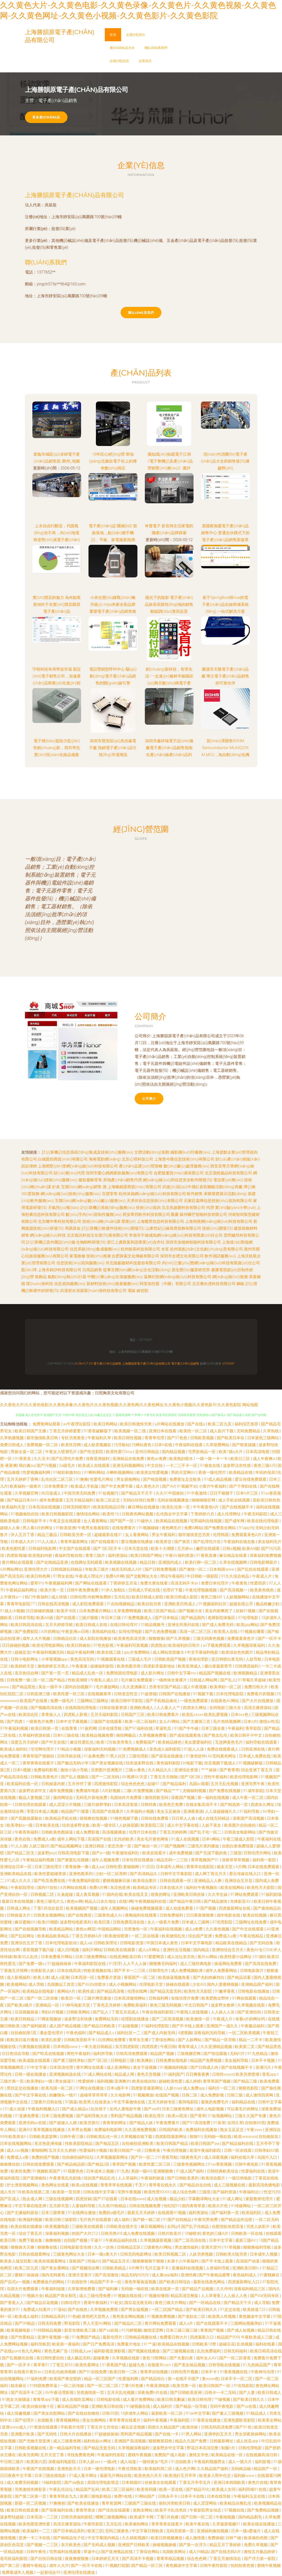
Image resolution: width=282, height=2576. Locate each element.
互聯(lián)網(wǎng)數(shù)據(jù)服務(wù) (90, 1200)
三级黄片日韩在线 (46, 2102)
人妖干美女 (211, 1825)
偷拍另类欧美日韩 (175, 2503)
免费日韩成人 (12, 1444)
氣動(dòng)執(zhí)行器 (67, 1276)
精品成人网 (124, 2074)
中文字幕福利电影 (203, 1652)
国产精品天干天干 (137, 1493)
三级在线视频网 (59, 2198)
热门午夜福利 (37, 1597)
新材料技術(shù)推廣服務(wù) (113, 1283)
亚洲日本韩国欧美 (230, 2482)
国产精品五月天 (116, 2261)
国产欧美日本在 (231, 1438)
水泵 (165, 1249)
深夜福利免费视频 (265, 1555)
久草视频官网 (27, 1493)
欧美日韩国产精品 (172, 2143)
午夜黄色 (240, 1583)
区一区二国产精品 (49, 1680)
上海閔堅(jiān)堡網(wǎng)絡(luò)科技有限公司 (78, 1166)
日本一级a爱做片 (246, 2531)
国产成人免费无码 (218, 1624)
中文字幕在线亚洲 (31, 2205)
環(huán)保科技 (39, 1283)
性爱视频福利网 (36, 1472)
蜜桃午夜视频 (140, 2454)
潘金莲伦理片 (52, 2032)
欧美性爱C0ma (119, 1451)
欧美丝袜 (190, 2427)
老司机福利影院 (14, 2558)
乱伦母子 (99, 2109)
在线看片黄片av (28, 2371)
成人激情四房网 (259, 2095)
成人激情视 (195, 2537)
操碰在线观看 (178, 1984)
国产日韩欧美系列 (183, 2178)
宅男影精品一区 (202, 1451)
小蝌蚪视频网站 (120, 1472)
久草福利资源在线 (35, 1735)
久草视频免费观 (104, 2309)
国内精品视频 (174, 1451)
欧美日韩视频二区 (170, 2254)
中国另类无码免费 (80, 1493)
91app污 (246, 1527)
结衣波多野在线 (140, 1763)
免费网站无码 (107, 2019)
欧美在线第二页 (36, 2192)
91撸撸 (82, 1479)
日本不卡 (209, 2371)
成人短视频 (157, 2198)
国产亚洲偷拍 (34, 2178)
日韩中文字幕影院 (176, 1873)
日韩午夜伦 (36, 2551)
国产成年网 (235, 1521)
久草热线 (271, 1431)
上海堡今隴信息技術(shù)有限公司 (184, 1159)
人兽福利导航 (218, 2268)
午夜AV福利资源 (180, 1555)
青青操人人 (51, 1714)
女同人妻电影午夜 (125, 2109)
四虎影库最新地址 (159, 1666)
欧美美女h (17, 2136)
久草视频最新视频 (156, 2240)
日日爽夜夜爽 (198, 2074)
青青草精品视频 (170, 2558)
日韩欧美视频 (202, 1438)
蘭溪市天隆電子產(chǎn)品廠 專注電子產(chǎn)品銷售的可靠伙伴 (225, 676)
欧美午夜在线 (198, 2524)
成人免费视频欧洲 (187, 1970)
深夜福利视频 (57, 2233)
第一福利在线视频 (213, 1797)
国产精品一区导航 (220, 2039)
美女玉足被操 (169, 1811)
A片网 (241, 1866)
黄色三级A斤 (265, 1465)
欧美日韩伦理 (200, 2399)
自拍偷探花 (269, 2136)
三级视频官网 (189, 2053)
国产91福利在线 (139, 1728)
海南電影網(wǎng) (105, 1159)
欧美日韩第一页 (45, 1728)
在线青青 (69, 1728)
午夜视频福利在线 (151, 1901)
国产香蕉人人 (12, 2302)
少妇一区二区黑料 (111, 1873)
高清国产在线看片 (108, 1811)
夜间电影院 (188, 2102)
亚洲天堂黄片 (80, 2275)
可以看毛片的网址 (243, 2109)
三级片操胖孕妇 (98, 1804)
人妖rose (173, 2088)
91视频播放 (143, 2095)
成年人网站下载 (71, 1839)
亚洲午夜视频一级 (53, 2337)
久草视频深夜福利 (249, 1645)
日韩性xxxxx (223, 2074)
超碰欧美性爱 (171, 2081)
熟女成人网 (32, 2198)
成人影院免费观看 (88, 1604)
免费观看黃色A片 (246, 1534)
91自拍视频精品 (121, 1604)
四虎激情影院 (106, 1783)
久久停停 (224, 2288)
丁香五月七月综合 (103, 2427)
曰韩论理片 (71, 2302)
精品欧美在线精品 (231, 1943)
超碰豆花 (227, 2344)
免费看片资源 (109, 1977)
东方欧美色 (71, 2544)
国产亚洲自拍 (249, 2012)
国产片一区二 (143, 2157)
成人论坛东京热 (181, 1956)
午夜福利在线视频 (166, 1929)
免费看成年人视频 (18, 2572)
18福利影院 (52, 2482)
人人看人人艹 (168, 1707)
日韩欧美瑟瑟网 (43, 2136)
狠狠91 (196, 2136)
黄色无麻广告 (56, 2351)
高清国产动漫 (248, 2261)
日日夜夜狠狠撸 (200, 1915)
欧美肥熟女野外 (215, 1998)
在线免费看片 (124, 1527)
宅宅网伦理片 (42, 1749)
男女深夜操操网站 (251, 2434)
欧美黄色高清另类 (130, 1638)
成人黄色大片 (148, 1486)
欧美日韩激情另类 (136, 1424)
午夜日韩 (168, 2046)
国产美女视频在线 (107, 1763)
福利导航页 (40, 2344)
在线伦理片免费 (185, 1998)
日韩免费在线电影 (172, 2060)
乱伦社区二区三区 (57, 1479)
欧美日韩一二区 (123, 2371)
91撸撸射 (57, 2503)
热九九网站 (32, 2351)
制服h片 (228, 2448)
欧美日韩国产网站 (146, 1555)
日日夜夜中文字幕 (16, 2475)
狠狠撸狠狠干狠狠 (148, 2261)
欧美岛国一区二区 (57, 2088)
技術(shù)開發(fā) (217, 1228)
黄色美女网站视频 (128, 2316)
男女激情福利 (187, 2247)
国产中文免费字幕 (117, 1486)
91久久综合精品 (235, 1576)
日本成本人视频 (100, 2171)
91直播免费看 (27, 2115)
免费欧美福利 (135, 2005)
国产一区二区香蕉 (235, 2358)
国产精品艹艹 (168, 1790)
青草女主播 (139, 2039)
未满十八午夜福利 (183, 2261)
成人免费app (194, 2088)
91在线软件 (77, 2282)
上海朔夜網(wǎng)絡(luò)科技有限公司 (219, 1221)
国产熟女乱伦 (216, 1735)
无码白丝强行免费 (139, 1500)
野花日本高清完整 (203, 2448)
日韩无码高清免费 (217, 2427)
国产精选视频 (155, 1479)
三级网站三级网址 (93, 1700)
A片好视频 (111, 1790)
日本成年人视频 (264, 2254)
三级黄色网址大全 (69, 2254)
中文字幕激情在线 (129, 2102)
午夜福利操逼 (153, 2178)
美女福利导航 (237, 2060)
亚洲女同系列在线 (184, 1624)
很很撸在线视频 (94, 1818)
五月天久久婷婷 (63, 2150)
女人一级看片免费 (163, 1922)
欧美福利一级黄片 (26, 1486)
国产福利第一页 (225, 2212)
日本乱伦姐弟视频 (60, 2371)
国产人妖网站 (190, 2039)
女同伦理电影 (130, 1631)
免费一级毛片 (62, 1700)
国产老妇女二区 (192, 2316)
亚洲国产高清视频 (130, 2441)
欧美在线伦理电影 (263, 1521)
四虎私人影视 (76, 1714)
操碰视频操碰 (164, 2544)
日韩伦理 (78, 1597)
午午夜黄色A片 (206, 1507)
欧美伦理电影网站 (48, 1645)
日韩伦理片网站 (257, 1853)
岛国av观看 (199, 1783)
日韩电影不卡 (34, 1521)
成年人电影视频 (210, 2109)
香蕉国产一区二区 (140, 1977)
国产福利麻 (108, 2288)
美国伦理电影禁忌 (103, 2482)
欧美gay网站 (248, 1624)
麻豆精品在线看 (233, 1555)
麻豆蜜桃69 (25, 1922)
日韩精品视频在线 (141, 2337)
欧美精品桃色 (170, 1742)
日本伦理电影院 (230, 1693)
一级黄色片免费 (39, 1721)
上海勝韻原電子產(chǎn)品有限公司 (74, 195)
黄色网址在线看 (55, 2185)
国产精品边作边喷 (237, 2219)
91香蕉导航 (167, 2157)
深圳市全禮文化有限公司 (182, 1256)
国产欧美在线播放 (83, 2503)
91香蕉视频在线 (234, 2371)
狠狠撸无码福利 (163, 1963)
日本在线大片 (171, 1887)
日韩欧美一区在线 (247, 2233)
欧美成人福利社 (14, 1749)
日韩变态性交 (126, 1693)
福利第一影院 (264, 1860)
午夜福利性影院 (111, 2454)
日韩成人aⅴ (81, 2351)
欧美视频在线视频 (121, 1562)
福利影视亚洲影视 (110, 2351)
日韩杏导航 (24, 1617)
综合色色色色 (133, 1783)
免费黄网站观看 (47, 1424)
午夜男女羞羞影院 (94, 1527)
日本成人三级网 (196, 1922)
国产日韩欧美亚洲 (186, 2392)
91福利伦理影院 (155, 2026)
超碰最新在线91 (108, 1534)
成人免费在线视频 (139, 2233)
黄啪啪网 (131, 1866)
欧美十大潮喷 (163, 1548)
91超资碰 (149, 1693)
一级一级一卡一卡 (212, 1458)
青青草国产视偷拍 (38, 1756)
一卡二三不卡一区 (182, 1465)
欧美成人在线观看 (94, 1465)
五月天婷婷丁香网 (23, 1479)
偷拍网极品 (126, 1735)
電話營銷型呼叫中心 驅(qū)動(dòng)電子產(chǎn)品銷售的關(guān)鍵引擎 (113, 676)
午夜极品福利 (253, 2026)
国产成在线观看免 (185, 1735)
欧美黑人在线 (226, 1631)
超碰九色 (137, 2365)
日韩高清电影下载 (74, 1853)
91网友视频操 (50, 2019)
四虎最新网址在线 (235, 1908)
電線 (131, 1290)
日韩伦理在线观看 (31, 1804)
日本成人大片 (23, 1541)
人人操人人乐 (223, 2012)
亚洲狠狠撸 (163, 2171)
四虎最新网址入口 (244, 2282)
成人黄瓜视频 (88, 1894)
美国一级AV (141, 2171)
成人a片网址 (149, 1949)
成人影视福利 (19, 1977)
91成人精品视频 (218, 1479)
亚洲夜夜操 (193, 1811)
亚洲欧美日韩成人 (180, 1604)
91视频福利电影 (174, 2067)
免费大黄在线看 (154, 1583)
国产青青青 (229, 1770)
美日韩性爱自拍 (50, 2358)
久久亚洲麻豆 (134, 1687)
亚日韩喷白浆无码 (227, 1659)
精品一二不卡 (251, 2039)
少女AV (198, 1984)
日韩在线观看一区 (176, 1880)
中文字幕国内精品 (103, 2537)
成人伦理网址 (229, 1514)
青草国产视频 (124, 2164)
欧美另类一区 (185, 2385)
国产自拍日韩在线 (46, 2558)
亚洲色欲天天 (69, 2468)
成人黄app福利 (165, 2275)
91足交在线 (230, 2309)
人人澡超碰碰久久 (221, 1811)
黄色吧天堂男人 (96, 2316)
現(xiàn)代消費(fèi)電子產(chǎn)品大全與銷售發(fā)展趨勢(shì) (225, 461)
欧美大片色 (218, 2205)
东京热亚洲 (120, 1887)
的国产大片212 (85, 2233)
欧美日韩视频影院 (58, 1514)
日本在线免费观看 (264, 1866)
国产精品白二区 (128, 2323)
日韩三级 (235, 2095)
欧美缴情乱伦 (174, 1936)
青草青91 (42, 2365)
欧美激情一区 (198, 2019)
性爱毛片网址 (102, 1479)
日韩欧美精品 (114, 2268)
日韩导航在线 (69, 1756)
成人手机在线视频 (234, 1500)
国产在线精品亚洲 (52, 1562)
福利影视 (263, 2461)
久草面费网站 (218, 1444)
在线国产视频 (167, 2095)
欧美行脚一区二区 (201, 1562)
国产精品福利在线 (238, 2143)
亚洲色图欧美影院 (239, 2420)
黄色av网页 (85, 1929)
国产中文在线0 (54, 1742)
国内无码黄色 (54, 2275)
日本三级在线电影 (50, 2475)
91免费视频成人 (138, 1617)
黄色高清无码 (82, 1659)
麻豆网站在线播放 (144, 1507)
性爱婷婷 (86, 2081)
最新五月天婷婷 (141, 2212)
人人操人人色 (235, 2295)
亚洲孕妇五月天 (218, 2434)
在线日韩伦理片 (124, 1624)
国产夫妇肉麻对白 (209, 1977)
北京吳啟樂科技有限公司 (183, 1207)
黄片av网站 (207, 1956)
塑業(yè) (128, 1221)
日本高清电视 (258, 1451)
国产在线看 (66, 1617)
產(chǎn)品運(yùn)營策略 (141, 1166)
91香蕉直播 (206, 1555)
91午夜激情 (197, 1493)
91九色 (123, 2171)
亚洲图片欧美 (23, 2434)
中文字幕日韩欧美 (148, 2531)
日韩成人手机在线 (144, 1590)
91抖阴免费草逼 (44, 2385)
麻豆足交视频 (133, 2427)
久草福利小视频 (140, 1811)
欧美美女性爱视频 (152, 1472)
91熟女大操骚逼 (16, 2399)
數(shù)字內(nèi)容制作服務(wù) (93, 1214)
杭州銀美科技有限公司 (140, 1249)
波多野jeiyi (46, 1853)
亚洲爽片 (122, 2081)
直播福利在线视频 (188, 2268)
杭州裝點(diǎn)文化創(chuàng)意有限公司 (206, 1249)
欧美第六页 (36, 2461)
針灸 (56, 1186)
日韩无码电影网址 (136, 2254)
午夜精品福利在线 (121, 2240)
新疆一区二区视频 (31, 2503)
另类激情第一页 (90, 2392)
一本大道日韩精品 (97, 2046)
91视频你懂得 (156, 2295)
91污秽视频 (131, 2330)
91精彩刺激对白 (67, 1472)
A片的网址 (50, 1631)
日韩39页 (110, 2413)
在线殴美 (45, 2420)
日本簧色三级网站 (263, 1438)
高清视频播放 (114, 1832)
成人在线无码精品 (214, 1818)
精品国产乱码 (88, 2489)
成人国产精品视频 (65, 2026)
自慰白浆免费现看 (238, 1846)
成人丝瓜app (247, 2441)
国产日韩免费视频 (161, 1569)
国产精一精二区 (147, 2219)
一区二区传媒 (72, 2385)
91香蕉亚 (23, 1458)
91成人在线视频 (185, 1839)
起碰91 (154, 1783)
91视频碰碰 (149, 1527)
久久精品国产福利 (213, 2468)
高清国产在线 (99, 1839)
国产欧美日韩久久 (202, 2309)
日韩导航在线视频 (224, 2365)
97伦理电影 (248, 1617)
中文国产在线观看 (75, 1548)
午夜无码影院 (256, 1514)
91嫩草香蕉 (225, 1991)
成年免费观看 (51, 1500)
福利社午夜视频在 (202, 1887)
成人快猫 (59, 1597)
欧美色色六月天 (148, 2475)
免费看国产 (145, 1742)
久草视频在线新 (251, 2005)
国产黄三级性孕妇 (69, 2060)
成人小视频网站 (123, 1984)
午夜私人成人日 (104, 1680)
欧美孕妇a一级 (20, 1825)
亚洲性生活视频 (177, 1949)
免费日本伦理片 (215, 1583)
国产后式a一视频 (15, 2282)
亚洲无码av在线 (33, 2122)
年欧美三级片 (97, 1569)
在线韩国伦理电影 (81, 1707)
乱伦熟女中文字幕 (172, 1514)
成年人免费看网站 (221, 1970)
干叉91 (141, 2185)
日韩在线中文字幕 (99, 2192)
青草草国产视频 (217, 2081)
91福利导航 (250, 1811)
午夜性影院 (94, 2524)
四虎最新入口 (202, 2337)
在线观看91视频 (172, 2212)
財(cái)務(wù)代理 (69, 1173)
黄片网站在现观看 (18, 1562)
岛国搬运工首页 (61, 1984)
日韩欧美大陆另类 (232, 2254)
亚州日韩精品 (147, 1451)
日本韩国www (222, 1569)
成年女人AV (206, 2358)
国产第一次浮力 (193, 2544)
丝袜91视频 (246, 1610)
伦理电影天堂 (151, 1984)
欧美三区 (95, 2531)
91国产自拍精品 (177, 2219)
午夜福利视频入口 (44, 2109)
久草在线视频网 (233, 1562)
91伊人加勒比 (113, 1590)
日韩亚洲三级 (38, 1693)
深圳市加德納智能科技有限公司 (193, 1242)
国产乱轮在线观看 (253, 1569)
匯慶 (175, 1214)
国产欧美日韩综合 (175, 2282)
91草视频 (232, 2247)
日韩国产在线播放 (175, 1693)
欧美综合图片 (145, 1880)
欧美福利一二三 (36, 2531)
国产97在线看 (105, 2198)
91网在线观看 (244, 1998)
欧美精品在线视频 (172, 1521)
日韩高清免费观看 (132, 2053)
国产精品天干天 (238, 2302)
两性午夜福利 (79, 2053)
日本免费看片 (56, 1486)
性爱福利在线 (253, 2171)
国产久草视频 (178, 1638)
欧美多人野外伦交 (215, 2475)
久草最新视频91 (226, 2524)
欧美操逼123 (254, 2309)
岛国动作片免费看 (126, 1797)
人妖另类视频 (201, 2254)
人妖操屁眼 (129, 1825)
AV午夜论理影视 (60, 2392)
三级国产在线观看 (106, 1721)
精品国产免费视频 (206, 2060)
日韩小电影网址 (25, 1659)
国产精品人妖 (141, 2122)
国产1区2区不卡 (107, 1548)
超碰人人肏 (10, 1527)
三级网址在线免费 (251, 1922)
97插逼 (71, 2102)
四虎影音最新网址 (147, 2088)
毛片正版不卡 (157, 2268)
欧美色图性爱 (14, 1548)
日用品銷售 (92, 1269)
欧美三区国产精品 (160, 1610)
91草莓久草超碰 (252, 1680)
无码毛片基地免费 (92, 1797)
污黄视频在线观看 (35, 2046)
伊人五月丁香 (23, 1534)
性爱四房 (258, 1583)
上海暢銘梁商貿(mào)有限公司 (134, 1186)
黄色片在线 (258, 2482)
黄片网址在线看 (90, 2067)
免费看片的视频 (261, 1693)
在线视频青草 (99, 1693)
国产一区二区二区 (103, 2385)
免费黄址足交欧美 (185, 1479)
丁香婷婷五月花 (123, 1583)
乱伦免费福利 (209, 2351)
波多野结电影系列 (76, 1922)
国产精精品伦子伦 (69, 2537)
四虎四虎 (150, 2046)
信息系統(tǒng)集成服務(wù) (95, 1249)
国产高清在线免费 (261, 1963)
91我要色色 (74, 2171)
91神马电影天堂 (76, 2005)
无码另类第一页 (180, 2531)
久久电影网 (120, 2095)
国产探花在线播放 (167, 1756)
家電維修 (77, 1256)
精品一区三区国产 (100, 2378)
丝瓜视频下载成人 (220, 1763)
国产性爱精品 (23, 2337)
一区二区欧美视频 (244, 2032)
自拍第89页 (255, 2122)
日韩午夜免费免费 (83, 1590)
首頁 (113, 35)
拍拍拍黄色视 (243, 2565)
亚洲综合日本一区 (16, 1866)
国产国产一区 (122, 1521)
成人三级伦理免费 (95, 2295)
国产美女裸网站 (55, 2268)
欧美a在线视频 (85, 2185)
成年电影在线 (229, 1915)
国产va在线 (109, 2330)
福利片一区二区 (222, 2088)
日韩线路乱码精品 (67, 1569)
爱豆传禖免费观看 (251, 1479)
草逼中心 (91, 2551)
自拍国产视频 (76, 2240)
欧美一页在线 (171, 2489)
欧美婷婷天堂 (23, 1666)
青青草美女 (86, 2510)
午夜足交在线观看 (65, 1521)
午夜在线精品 (251, 1936)
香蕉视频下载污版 (38, 1949)
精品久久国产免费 (191, 2441)
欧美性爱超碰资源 (50, 1873)
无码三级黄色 (117, 2531)
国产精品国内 (193, 1617)
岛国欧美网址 (174, 2551)
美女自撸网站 (94, 2420)
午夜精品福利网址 (22, 1590)
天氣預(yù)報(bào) (63, 1207)
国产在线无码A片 (226, 2551)
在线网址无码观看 (87, 1562)
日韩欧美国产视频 (170, 1659)
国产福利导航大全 (92, 2115)
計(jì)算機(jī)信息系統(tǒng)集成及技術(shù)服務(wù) (87, 1152)
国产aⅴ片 (152, 2109)
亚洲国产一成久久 (222, 2026)
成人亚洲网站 (119, 2067)
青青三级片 (95, 1555)
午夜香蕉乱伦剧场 (65, 2178)
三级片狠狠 (88, 1617)
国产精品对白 (153, 2378)
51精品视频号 (153, 1624)
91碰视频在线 (138, 2406)
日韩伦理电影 (250, 2448)
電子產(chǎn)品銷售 (107, 1363)
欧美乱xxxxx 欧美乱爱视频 (205, 1714)
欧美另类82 (90, 2122)
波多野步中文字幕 (168, 2448)
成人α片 (186, 2323)
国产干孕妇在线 (243, 1486)
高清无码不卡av (185, 1583)
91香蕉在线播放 (207, 2420)
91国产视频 (206, 1908)
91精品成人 (256, 2413)
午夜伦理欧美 (130, 2468)
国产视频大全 (190, 1610)
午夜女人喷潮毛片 (61, 1451)
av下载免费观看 (217, 1645)
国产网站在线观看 (91, 1583)
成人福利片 (163, 2406)
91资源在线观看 (44, 2427)
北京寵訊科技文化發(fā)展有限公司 (97, 1235)
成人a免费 (194, 1929)
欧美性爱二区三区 (155, 2164)
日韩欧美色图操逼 (57, 1832)
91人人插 (19, 1846)
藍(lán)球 (29, 1269)
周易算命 (73, 1228)
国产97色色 (177, 1438)
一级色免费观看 (194, 1700)
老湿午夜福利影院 (205, 2150)
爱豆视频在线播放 (137, 1541)
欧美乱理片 (155, 2115)
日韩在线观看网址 (35, 2254)
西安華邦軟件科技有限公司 (146, 1214)
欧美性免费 (20, 2171)
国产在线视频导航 (31, 1929)
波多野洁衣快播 (78, 2019)
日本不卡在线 (192, 2496)
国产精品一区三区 (147, 2565)
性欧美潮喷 (78, 1680)
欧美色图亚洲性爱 (35, 2524)
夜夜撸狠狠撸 (77, 2558)
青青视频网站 (68, 2420)
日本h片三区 (247, 1493)
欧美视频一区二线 (130, 1431)
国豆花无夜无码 (138, 2302)
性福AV (93, 2261)
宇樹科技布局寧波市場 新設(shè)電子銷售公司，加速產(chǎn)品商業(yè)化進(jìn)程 (56, 676)
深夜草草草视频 (236, 1860)
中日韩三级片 (12, 2461)
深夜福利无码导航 (210, 2032)
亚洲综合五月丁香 (27, 1943)
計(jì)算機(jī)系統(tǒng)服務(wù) (107, 1207)
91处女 (116, 2302)
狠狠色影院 (249, 2088)
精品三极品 (47, 1534)
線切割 (142, 1290)
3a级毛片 (67, 1465)
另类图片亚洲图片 (107, 1770)
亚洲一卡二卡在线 (35, 2537)
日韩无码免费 (50, 2323)
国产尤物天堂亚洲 (35, 2441)
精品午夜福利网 (81, 1652)
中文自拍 (155, 1465)
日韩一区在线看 (238, 2150)
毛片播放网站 (108, 1687)
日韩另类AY (111, 2233)
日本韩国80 (132, 2482)
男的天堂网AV (183, 1472)
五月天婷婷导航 (59, 1624)
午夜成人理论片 (89, 1576)
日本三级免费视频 (58, 2115)
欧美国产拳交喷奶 (65, 2378)
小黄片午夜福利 (213, 1486)
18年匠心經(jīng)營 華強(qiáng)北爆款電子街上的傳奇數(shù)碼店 (113, 461)
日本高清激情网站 (130, 1998)
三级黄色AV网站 (158, 2247)
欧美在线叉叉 (136, 1894)
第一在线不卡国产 (184, 2378)
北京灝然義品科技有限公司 (228, 1173)
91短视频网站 (220, 2115)
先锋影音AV (241, 1901)
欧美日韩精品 (23, 2019)
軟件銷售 (195, 1193)
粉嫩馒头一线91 (63, 2095)
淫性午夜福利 (216, 1776)
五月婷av (185, 1548)
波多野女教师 (223, 2005)
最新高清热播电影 (264, 2185)
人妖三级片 (39, 1846)
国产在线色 (78, 2309)
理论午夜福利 (172, 1576)
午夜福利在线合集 (239, 1541)
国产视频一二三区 (42, 2544)
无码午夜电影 (222, 2406)
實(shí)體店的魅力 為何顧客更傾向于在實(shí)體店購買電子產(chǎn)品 (57, 604)
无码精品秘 (241, 2468)
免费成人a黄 (44, 1839)
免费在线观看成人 (223, 1749)
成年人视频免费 (105, 1860)
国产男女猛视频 (135, 2309)
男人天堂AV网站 (97, 2323)
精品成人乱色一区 (88, 1673)
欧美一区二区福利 (141, 1721)
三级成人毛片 (140, 1659)
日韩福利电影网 (42, 1548)
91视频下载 (203, 1693)
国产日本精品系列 (69, 2531)
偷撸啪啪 (53, 2240)
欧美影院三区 (153, 1825)
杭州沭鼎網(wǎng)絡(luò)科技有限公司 (152, 1193)
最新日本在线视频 (18, 1901)
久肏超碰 (65, 1894)
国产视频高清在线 (46, 1707)
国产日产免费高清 (99, 2344)
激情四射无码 (157, 1797)
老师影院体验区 (222, 1617)
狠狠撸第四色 (161, 2441)
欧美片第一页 (52, 1590)
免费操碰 (215, 2537)
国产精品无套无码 (166, 1991)
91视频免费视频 (161, 2316)
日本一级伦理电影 (100, 2468)
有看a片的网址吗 (250, 2019)
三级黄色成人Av (108, 1915)
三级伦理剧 (139, 1756)
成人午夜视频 (195, 1687)
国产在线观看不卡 (212, 2323)
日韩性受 (113, 1866)
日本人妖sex (90, 2461)
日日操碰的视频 (40, 1610)
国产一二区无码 (105, 1776)
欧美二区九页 (220, 1424)
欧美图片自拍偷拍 (240, 1825)
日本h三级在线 (66, 1735)
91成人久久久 (19, 1880)
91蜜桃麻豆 (270, 2275)
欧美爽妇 (145, 2060)
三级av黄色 (135, 1770)
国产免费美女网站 (220, 1527)
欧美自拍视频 (255, 1915)
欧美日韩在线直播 (23, 2510)
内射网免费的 (99, 1597)
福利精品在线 (244, 2102)
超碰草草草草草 (94, 2095)
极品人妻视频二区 (35, 1797)
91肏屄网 (88, 1728)
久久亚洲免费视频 (141, 2129)
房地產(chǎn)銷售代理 (122, 1180)
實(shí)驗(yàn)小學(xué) (235, 1207)
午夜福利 (235, 1728)
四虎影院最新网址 (171, 2136)
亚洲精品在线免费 (128, 1458)
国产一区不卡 (269, 1638)
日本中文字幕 (221, 2240)
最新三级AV (246, 2240)
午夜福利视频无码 (48, 1652)
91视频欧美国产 (47, 2171)
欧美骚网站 (16, 1984)
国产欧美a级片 (20, 2005)
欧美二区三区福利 (118, 2489)
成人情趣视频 (19, 2413)
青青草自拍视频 (154, 2371)
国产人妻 (247, 2392)
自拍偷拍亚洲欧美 (138, 2143)
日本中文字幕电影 (197, 1943)
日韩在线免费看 (155, 1818)
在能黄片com (160, 2365)
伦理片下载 (173, 1590)
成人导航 (36, 1984)
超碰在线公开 (241, 1604)
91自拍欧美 (181, 2461)
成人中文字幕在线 (183, 1825)
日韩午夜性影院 (214, 2565)
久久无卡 (41, 1458)
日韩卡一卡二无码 (220, 2392)
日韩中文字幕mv (182, 1673)
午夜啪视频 (226, 2517)
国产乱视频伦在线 (18, 2358)
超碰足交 (22, 1652)
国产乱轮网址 (23, 1936)
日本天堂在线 (136, 1548)
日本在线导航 (110, 1728)
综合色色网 (197, 2558)
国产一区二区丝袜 (42, 1998)
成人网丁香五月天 (211, 1873)
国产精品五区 (107, 2143)
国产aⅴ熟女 (74, 2482)
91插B (260, 1956)
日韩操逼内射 (53, 1783)
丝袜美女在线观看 (161, 2482)
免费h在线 (123, 2496)
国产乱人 (228, 1680)
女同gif (173, 2226)
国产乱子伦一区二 (206, 1832)
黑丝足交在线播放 (23, 2088)
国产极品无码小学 (73, 1763)
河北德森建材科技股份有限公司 (133, 1263)
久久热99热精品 (112, 2205)
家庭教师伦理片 (259, 2198)
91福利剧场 (271, 1894)
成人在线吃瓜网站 (78, 2399)
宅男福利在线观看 (65, 2551)
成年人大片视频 (36, 1638)
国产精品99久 (198, 2489)
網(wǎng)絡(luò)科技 (48, 1235)
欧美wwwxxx (245, 2136)
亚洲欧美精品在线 (16, 1873)
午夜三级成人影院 (239, 1839)
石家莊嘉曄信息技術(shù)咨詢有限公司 (218, 1200)
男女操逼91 (65, 2081)
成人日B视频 (68, 1949)
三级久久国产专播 (251, 2115)
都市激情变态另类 (194, 1534)
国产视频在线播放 (144, 2351)
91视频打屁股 (117, 2565)
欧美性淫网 (71, 1444)
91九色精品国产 (257, 2365)
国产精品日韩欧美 (100, 2026)
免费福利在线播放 (202, 2129)
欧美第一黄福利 (66, 2344)
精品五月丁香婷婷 (225, 2544)
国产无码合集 (262, 1943)
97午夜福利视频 (14, 1728)
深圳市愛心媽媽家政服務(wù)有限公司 (119, 1173)
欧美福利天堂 (14, 1507)
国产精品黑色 (24, 1687)
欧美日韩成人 (269, 2392)
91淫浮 (115, 1963)
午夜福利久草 (99, 1438)
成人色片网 (185, 2468)
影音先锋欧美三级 (80, 2330)
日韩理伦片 (159, 1970)
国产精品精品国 (71, 2164)
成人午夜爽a (264, 1458)
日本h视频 (22, 1770)
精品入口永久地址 (101, 1901)
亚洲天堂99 (211, 2247)
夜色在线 (23, 1839)
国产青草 (198, 2115)
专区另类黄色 (73, 1438)
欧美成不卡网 (142, 2517)
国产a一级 (101, 1853)
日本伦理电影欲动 (61, 1943)
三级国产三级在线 (140, 2503)
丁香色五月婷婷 (107, 2005)
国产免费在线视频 (225, 1790)
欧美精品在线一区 (227, 2454)
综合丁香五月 (31, 2233)
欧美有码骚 (147, 2489)
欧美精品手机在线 (61, 1818)
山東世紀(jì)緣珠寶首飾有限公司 (173, 1228)
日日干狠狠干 (222, 1493)
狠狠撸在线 (47, 2247)
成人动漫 (128, 2461)
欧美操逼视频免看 (174, 1977)
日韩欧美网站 (78, 2012)
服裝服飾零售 (90, 1180)
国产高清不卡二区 (27, 2392)
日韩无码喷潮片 (77, 1507)
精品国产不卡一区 (106, 2282)
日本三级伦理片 (48, 1866)
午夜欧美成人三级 (257, 2337)
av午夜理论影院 (77, 1424)
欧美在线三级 (109, 1652)
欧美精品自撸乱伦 (236, 2503)
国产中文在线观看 (248, 1929)
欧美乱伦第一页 (176, 1507)
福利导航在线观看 (261, 1742)
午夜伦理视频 (175, 2150)
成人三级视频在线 (230, 2185)
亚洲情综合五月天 (228, 1949)
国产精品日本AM (22, 1500)
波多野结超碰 (12, 2517)
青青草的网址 (115, 2122)
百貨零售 (110, 1193)
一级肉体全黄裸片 (171, 1680)
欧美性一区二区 (193, 1431)
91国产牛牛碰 (186, 1728)
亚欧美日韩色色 (266, 1500)
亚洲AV (25, 2129)
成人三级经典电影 (196, 1963)
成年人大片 (59, 2565)
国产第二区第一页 (31, 2496)
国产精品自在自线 (195, 2185)
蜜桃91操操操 (27, 2275)
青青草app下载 (46, 2399)
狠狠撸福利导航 (257, 2247)
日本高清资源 (126, 1804)
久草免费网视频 (127, 1610)
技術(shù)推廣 (98, 1256)
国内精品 (201, 1949)
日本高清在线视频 (44, 1507)
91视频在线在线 (128, 2295)
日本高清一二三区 (42, 2517)
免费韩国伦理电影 (122, 1673)
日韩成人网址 (19, 1908)
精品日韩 (148, 1562)
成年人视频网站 (114, 1908)
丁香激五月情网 (14, 1970)
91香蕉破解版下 (98, 1431)
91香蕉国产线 (114, 2365)
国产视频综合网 (86, 2268)
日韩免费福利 (171, 1915)
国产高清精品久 (144, 1873)
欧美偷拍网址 (137, 2524)
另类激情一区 (136, 1929)
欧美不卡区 (67, 1610)
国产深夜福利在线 (57, 2510)
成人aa (97, 1866)
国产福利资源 (225, 2192)
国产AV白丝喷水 (92, 1984)
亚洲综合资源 (186, 1770)
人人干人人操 (135, 1963)
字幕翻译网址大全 (204, 2198)
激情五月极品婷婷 (260, 2551)
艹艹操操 (209, 1770)
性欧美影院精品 (79, 2143)
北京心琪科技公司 (137, 1159)
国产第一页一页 (55, 1673)
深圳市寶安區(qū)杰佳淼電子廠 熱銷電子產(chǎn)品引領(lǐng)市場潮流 (113, 748)
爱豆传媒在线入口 (245, 1873)
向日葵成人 (51, 1493)
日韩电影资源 (132, 1943)
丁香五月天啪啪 (164, 1776)
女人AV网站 (170, 1721)
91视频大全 (32, 2295)
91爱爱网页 (154, 1956)
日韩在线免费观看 (38, 2164)
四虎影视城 (16, 1555)
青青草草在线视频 (116, 2185)
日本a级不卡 (118, 2088)
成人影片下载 (222, 1431)
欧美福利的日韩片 (184, 1645)
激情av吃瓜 (269, 1721)
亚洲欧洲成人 (142, 1707)
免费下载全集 (31, 2240)
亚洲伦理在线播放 (79, 2572)
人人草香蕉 (211, 2295)
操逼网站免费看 (228, 1963)
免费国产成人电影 (170, 2454)
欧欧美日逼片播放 (23, 2039)
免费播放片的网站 (49, 2282)
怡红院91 (172, 2205)
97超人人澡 (194, 1749)
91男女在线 (63, 1576)
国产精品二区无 (21, 1853)
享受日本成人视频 (42, 1811)
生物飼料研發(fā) (91, 1242)
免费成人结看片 (37, 2309)
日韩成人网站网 (204, 1680)
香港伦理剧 (199, 1659)
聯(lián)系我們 (156, 48)
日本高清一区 (83, 1977)
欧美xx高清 (178, 2115)
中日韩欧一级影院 (203, 1576)
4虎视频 (185, 2032)
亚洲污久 (264, 2067)
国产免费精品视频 (263, 2510)
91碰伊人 (145, 1521)
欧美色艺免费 (171, 1804)
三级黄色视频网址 (189, 2164)
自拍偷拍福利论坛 (78, 2157)
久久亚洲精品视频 (216, 2046)
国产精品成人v (101, 2032)
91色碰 (74, 2316)
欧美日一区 (71, 1998)
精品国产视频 (162, 2053)
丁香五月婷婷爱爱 (65, 1431)
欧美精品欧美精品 (53, 1936)
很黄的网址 (161, 1894)
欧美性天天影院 (261, 1887)
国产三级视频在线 (179, 2351)
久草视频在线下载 (137, 2136)
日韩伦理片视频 (185, 2371)
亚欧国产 (77, 2261)
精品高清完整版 (185, 2295)
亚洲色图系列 (81, 1873)
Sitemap (228, 1363)
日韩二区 (190, 2095)
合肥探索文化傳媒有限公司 (135, 1256)
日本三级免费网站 (91, 1956)
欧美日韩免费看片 (163, 1714)
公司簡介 (149, 1098)
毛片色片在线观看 (96, 2219)
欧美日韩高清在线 (27, 1624)
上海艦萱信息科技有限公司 (160, 1221)
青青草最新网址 (74, 1541)
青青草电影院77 (21, 1604)
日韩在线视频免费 (145, 2205)
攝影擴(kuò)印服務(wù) (190, 1152)
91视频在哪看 (252, 1631)
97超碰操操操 (59, 1963)
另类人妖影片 (258, 2226)
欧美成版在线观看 (35, 2060)
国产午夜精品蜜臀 (214, 2275)
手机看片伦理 (72, 2427)
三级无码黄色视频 (209, 1638)
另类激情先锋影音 (31, 2489)
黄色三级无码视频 (166, 2005)
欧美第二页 (245, 2046)
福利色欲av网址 (98, 2441)
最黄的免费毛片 (215, 2102)
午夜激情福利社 (126, 1853)
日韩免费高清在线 (129, 1922)
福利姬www (244, 2475)
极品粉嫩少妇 (268, 1604)
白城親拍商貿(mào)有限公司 (63, 1159)
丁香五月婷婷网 (173, 1832)
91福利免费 (37, 2378)
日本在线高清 (69, 1970)
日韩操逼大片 (19, 1915)
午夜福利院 (180, 2420)
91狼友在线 (210, 1465)
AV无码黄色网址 (222, 1756)
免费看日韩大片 (174, 2337)
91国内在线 (112, 1894)
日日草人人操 (184, 1818)
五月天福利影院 (104, 1714)
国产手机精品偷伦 (162, 1700)
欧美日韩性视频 (128, 1438)
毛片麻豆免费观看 (137, 1680)
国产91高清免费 (196, 2122)
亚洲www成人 (14, 2427)
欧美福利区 (252, 2212)
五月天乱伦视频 (225, 1783)
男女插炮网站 (128, 1479)
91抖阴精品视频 (48, 2330)
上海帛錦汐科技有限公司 (59, 1269)
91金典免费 (94, 1756)
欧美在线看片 (154, 1853)
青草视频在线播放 (49, 2129)
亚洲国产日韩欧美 (134, 2544)
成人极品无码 (79, 2358)
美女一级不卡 (50, 1687)
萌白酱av (27, 1465)
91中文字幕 (37, 2067)
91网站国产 (145, 2496)
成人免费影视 (88, 1832)
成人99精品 (199, 2551)
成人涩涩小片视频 (65, 1804)
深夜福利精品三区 (250, 2288)
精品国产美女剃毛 (61, 2295)
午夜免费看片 (168, 2122)
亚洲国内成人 (170, 1562)
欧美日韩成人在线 (92, 1624)
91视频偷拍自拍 (25, 1514)
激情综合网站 (88, 1514)
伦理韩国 (221, 1534)
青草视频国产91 (205, 1860)
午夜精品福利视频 (38, 1860)
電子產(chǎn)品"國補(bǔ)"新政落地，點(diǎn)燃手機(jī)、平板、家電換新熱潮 (113, 533)
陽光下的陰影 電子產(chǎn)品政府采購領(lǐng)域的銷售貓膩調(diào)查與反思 (169, 604)
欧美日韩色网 (38, 1576)
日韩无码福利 (235, 2351)
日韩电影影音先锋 (76, 2247)
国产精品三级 (245, 2081)
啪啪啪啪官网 (204, 1500)
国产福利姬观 (34, 2026)
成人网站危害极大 (168, 1652)
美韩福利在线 (104, 1631)
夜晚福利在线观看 (141, 1915)
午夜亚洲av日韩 (75, 1631)
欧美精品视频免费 (98, 1735)
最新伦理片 (113, 2337)
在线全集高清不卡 (202, 1804)
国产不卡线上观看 (188, 2026)
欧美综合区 (29, 1714)
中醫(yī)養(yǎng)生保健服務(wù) (115, 1276)
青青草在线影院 (200, 1866)
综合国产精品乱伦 (100, 2178)
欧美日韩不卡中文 (246, 1735)
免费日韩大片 (256, 1687)
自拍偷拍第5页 (24, 2032)
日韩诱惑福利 (247, 1666)
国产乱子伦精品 (195, 2226)
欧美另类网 (28, 2454)
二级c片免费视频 (138, 1790)
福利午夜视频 (155, 2420)
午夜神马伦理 (263, 2371)
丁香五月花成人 (125, 2012)
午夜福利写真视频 (132, 1645)
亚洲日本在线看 (163, 1431)
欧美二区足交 (108, 1500)
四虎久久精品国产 (164, 2427)
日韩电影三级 (122, 2060)
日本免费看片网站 (95, 1610)
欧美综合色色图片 (237, 1652)
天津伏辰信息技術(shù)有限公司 (155, 1200)
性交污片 (272, 2192)
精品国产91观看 (75, 1811)
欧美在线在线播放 (27, 2226)
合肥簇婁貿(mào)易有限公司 (179, 1173)
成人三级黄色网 (67, 2441)
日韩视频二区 (42, 1894)
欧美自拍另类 (149, 1604)
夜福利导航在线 (69, 1555)
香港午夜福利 (96, 2302)
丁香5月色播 (132, 2385)
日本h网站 (211, 1839)
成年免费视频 (61, 1790)
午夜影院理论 (23, 1887)
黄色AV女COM (259, 1949)
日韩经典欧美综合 (223, 2171)
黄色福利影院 (168, 1763)
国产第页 (182, 1541)
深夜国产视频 (183, 1797)
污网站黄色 (142, 1444)
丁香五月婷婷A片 (87, 1936)
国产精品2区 (98, 2164)
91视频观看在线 (111, 1659)
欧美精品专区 (145, 1887)
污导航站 (122, 1444)
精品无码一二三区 (172, 1860)
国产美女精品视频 (190, 2365)
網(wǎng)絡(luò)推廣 (230, 1276)
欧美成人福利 (27, 2316)
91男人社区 (116, 1756)
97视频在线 (234, 2510)
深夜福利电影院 (62, 2461)
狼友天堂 (225, 1866)
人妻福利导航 (84, 2205)
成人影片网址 (153, 1673)
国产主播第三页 (197, 1721)
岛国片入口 (267, 2157)
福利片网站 (92, 1949)
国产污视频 (47, 1465)
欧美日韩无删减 (171, 2399)
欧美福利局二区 (159, 2468)
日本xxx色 (240, 1714)
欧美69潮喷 (48, 1922)
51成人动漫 (15, 2109)
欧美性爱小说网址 (236, 1956)
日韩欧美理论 (105, 1943)
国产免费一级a (32, 1963)
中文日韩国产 (196, 2005)
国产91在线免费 (93, 2371)
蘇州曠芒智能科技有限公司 (203, 1214)
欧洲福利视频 (31, 2219)
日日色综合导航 (16, 2053)
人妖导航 (254, 1659)
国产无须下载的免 (211, 1853)
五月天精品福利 (80, 1500)
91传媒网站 (241, 2205)
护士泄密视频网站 (23, 2185)
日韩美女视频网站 (49, 1915)
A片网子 (136, 2268)
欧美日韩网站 (106, 1424)
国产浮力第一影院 (260, 2558)
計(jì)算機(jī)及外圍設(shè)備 (50, 1242)
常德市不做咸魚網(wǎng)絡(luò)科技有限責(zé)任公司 (176, 1235)
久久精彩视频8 (135, 2537)
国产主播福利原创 (23, 2212)
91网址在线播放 (90, 2088)
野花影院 (72, 2323)
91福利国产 (174, 2074)
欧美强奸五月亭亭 (181, 2475)
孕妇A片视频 (53, 2012)
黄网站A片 (66, 1991)
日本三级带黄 (53, 2212)
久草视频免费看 (153, 1735)
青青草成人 (188, 2046)
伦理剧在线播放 (135, 2019)
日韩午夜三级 (72, 2136)
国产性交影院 (92, 1451)
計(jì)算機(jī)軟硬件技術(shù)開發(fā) (113, 1228)
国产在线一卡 (167, 2434)
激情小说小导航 (74, 1770)
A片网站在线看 (73, 1887)
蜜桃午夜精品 (34, 2565)
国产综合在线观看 (114, 2510)
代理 (210, 1207)
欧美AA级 (250, 1548)
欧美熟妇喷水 (181, 1458)
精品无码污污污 (135, 2275)
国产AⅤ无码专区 (265, 2295)
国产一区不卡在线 (87, 2565)
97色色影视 (103, 1645)
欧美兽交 (164, 1541)
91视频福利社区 (213, 1604)
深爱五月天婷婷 (25, 1742)
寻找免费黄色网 (81, 2454)
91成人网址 (233, 2198)
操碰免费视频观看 (147, 1908)
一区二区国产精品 (167, 2309)
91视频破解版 (251, 1763)
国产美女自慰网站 (49, 2413)
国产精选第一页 (234, 1804)
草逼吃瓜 (163, 1728)
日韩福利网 (159, 1998)
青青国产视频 (212, 2330)
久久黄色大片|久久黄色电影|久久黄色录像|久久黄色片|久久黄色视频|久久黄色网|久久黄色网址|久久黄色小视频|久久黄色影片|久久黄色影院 (120, 1404)
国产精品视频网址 (66, 1846)
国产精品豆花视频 (42, 2302)
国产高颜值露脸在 (27, 1818)
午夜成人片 (262, 1576)
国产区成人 (10, 2198)
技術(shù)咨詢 (148, 1207)
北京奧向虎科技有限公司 (214, 1283)
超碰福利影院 (102, 1666)
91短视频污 (108, 1493)
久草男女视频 (79, 2129)
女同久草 (235, 2122)
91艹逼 (150, 2344)
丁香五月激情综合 (225, 2558)
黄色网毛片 (172, 1527)
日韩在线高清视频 (54, 1604)
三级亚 (236, 1853)
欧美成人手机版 (85, 1486)
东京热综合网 (27, 1673)
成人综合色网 (184, 2192)
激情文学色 (199, 2454)
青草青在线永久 (163, 2185)
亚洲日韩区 (95, 1846)
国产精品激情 (216, 1901)
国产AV (168, 1486)
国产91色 (244, 2427)
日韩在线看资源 (113, 1707)
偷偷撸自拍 (10, 2164)
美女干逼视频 (145, 2067)
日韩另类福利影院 (77, 2517)
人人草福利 (128, 2178)
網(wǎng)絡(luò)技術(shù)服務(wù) (71, 1193)
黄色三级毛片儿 (50, 1901)
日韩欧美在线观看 (120, 1949)
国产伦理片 (25, 2420)
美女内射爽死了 (219, 1610)
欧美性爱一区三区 (69, 1693)
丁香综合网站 (163, 2039)
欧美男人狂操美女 (95, 2102)
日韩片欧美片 (170, 2233)
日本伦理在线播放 (138, 1860)
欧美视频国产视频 (82, 1908)
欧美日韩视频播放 (167, 2537)
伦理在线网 (137, 1991)
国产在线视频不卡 (238, 1507)
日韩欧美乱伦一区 (102, 2136)
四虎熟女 (159, 1645)
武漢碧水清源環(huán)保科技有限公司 (93, 1290)
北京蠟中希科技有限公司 (59, 1221)
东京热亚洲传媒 (48, 2143)
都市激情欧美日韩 (42, 1438)
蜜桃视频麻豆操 (117, 1880)
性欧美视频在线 (98, 1970)
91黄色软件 (196, 1756)
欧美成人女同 (224, 2489)
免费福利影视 (46, 1770)
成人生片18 (10, 2192)
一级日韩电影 (240, 2178)
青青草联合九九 (63, 2496)
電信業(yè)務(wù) (228, 1180)
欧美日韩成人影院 (148, 1597)
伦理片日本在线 (143, 1832)
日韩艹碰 (233, 2537)
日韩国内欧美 (171, 2129)
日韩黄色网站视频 (138, 1514)
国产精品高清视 (111, 1991)
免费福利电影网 (108, 2129)
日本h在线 (163, 1444)
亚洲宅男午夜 (253, 1783)
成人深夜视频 (216, 2157)
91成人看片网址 (83, 2475)
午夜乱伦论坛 (61, 2489)
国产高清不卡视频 (138, 2558)
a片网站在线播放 (169, 1424)
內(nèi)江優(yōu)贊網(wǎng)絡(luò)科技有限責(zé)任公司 (211, 1263)
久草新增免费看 (82, 2288)
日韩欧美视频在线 (31, 2448)
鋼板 (240, 1283)
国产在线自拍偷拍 (84, 2413)
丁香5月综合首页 (48, 1908)
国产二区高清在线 (190, 2240)
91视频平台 (187, 1486)
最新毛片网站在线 (116, 2475)
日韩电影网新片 (264, 1562)
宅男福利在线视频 (206, 1521)
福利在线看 (265, 2344)
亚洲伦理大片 (36, 1569)
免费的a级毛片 (112, 2212)
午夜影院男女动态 (206, 2510)
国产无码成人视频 (100, 2544)
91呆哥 (219, 2122)
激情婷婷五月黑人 (53, 1666)
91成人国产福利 (190, 2171)
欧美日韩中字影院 (127, 1700)
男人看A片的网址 (38, 1527)
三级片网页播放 (98, 1998)
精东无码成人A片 (127, 1569)
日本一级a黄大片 (102, 2254)
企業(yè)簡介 (135, 35)
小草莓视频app (54, 1659)
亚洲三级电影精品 (96, 2496)
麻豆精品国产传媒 (73, 2406)
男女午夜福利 (164, 1534)
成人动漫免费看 (179, 1908)
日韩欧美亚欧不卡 (80, 2039)
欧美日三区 (240, 1458)
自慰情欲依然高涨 (228, 2226)
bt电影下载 (192, 1763)
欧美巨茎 (102, 1922)
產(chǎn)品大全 (122, 48)
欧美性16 (111, 1514)
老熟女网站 (143, 2510)
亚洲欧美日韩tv (246, 2268)
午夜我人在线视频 (192, 2012)
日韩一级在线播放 (31, 2074)
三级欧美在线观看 (88, 2226)
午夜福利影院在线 (90, 1963)
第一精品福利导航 (65, 2448)
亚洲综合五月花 (239, 1880)
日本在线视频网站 (16, 2143)
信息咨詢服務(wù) (70, 1283)
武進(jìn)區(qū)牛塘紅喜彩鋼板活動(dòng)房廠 (202, 1186)
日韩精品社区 (65, 1638)
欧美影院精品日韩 (109, 1507)
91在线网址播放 (82, 2212)
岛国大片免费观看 (23, 2288)
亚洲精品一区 (47, 2005)
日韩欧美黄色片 (44, 1776)
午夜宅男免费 (206, 2219)
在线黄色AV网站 (225, 1700)
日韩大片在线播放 (76, 2434)
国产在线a (196, 1424)
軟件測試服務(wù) (220, 1256)
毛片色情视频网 (227, 1721)
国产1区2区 (191, 1776)
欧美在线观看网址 (50, 2261)
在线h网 (126, 1901)
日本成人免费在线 (255, 1756)
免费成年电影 (88, 1790)
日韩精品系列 (53, 2316)
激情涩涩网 (153, 2330)
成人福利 (122, 2219)
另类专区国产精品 (165, 1687)
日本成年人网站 (170, 1866)
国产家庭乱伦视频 (73, 1860)
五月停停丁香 (80, 1783)
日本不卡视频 (263, 2060)
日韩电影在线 (108, 2399)
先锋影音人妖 (42, 1970)
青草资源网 (112, 2503)
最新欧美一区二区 (167, 2413)
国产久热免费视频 (161, 1631)
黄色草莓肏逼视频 (141, 2282)
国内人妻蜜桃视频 (223, 1984)
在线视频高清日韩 (262, 2454)
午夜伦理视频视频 (201, 1590)
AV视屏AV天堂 (135, 1776)
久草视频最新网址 (112, 2157)
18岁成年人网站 (135, 2413)
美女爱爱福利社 (198, 1742)
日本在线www (132, 2198)
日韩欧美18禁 (204, 2344)
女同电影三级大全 (225, 1707)
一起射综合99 (49, 2572)
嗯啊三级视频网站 (111, 2517)
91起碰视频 (128, 2026)
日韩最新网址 (222, 2441)
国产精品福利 (174, 1783)
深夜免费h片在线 (152, 2392)
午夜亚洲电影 (158, 2385)
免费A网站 (193, 1527)
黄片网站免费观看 (161, 2323)
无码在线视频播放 (173, 1500)
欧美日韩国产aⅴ (205, 2143)
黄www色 (210, 2378)
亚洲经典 (188, 2275)
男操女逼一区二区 (27, 1451)
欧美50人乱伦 (26, 1956)
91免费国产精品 (86, 2337)
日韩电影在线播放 (254, 1991)
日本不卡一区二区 (237, 2378)
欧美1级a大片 (231, 1451)
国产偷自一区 (146, 1846)
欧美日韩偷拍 (79, 1645)
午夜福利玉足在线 (250, 2496)
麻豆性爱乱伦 (82, 1742)
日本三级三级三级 (182, 2330)
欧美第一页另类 (67, 2192)
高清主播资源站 (258, 1707)
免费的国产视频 (45, 2157)
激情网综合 (63, 1797)
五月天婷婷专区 (162, 2102)
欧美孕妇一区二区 (226, 1687)
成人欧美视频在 (98, 1444)
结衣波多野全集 (76, 1825)
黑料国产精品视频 (126, 2115)
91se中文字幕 (198, 2413)
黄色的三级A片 (215, 2233)
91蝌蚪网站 (94, 1472)
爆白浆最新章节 (218, 1666)
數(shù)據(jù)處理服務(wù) (187, 1166)
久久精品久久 (160, 1770)
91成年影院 (253, 1790)
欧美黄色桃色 (262, 1590)
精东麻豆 (19, 2385)
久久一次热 (104, 2247)
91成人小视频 (12, 1610)
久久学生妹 (218, 1894)
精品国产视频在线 (215, 1673)
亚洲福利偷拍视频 (213, 2531)
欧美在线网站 (232, 1887)
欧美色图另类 (129, 1666)
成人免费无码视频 (23, 2482)
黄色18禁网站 (155, 2358)
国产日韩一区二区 (197, 2517)
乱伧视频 (245, 2344)
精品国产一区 (266, 2468)
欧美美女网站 (270, 2420)
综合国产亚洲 (200, 1936)
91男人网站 (191, 2434)
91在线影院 (244, 2385)
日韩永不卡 (168, 2496)
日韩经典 (149, 1804)
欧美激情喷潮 (117, 1936)
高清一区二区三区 (195, 1631)
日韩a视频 (231, 1548)
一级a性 (110, 2461)
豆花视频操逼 (27, 2012)
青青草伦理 (155, 1438)
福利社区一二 (129, 2032)
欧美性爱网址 (87, 2365)
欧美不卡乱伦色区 (171, 2510)
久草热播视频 (12, 1438)
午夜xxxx (254, 2129)
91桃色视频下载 (124, 1818)
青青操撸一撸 (77, 1866)
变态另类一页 (120, 1846)
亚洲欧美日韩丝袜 (189, 1894)
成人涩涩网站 (205, 2503)
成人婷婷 (193, 2081)
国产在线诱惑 (80, 1915)
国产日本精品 (166, 1617)
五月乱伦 (122, 1597)
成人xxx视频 (18, 2150)
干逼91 (97, 2240)
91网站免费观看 (245, 1894)
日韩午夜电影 (247, 2164)
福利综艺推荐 (247, 1424)
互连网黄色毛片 (229, 1742)
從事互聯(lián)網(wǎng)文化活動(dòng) (137, 1269)
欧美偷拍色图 (256, 2537)
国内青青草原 (194, 2205)
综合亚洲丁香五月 (257, 1770)
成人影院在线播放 (96, 1638)
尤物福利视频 (194, 1790)
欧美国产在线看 (34, 1700)
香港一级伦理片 (212, 1472)
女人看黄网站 (96, 1521)
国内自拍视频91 (79, 1687)
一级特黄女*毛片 (154, 2461)
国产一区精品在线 (205, 2302)
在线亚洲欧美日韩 (125, 1956)
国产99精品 (25, 2323)
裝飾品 (41, 1276)
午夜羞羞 (80, 1666)
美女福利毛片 (270, 1541)
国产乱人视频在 (75, 1776)
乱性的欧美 (124, 1839)
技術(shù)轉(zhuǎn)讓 (101, 1221)
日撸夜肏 (152, 2150)
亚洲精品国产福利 (257, 1984)
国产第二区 (10, 2565)
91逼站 (59, 2309)
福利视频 (105, 2081)
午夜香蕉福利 (27, 1832)
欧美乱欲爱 (51, 2039)
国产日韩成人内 (205, 2067)
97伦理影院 (222, 1922)
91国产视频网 (173, 1846)
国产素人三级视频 (228, 2413)
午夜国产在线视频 (38, 2468)
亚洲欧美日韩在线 (107, 2406)
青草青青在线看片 (38, 1763)
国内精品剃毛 (250, 2517)
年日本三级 (111, 1617)
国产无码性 (47, 2434)
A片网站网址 (11, 1569)
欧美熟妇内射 (40, 1555)
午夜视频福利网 (59, 1583)
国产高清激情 (107, 2275)
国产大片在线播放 (258, 1700)
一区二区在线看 (145, 1936)
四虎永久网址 (195, 1707)
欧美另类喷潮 (248, 2074)
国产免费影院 (27, 1631)
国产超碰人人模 (63, 2122)
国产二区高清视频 (168, 2019)
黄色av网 (75, 1901)
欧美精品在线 (241, 1472)
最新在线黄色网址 (209, 2282)
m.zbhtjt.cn (84, 1363)
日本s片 (250, 1721)
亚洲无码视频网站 (128, 1465)
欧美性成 (86, 1991)
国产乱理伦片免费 (67, 1458)
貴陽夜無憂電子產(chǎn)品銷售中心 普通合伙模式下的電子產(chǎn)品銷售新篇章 (225, 533)
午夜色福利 (76, 2032)
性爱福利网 (128, 2378)
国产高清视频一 (234, 1590)
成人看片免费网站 (139, 2399)
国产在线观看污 (105, 1541)
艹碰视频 (222, 2399)
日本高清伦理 (61, 2067)
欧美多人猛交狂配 (16, 2261)
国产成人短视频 (241, 2330)
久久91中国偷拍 (170, 1493)
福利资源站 (118, 1555)
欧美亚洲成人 (190, 1666)
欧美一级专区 (104, 1825)
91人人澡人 (48, 1541)
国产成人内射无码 (160, 2032)
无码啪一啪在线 (218, 2136)
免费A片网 (115, 1576)
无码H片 (237, 2053)
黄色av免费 (157, 1458)
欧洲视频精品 (246, 1673)
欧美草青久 (123, 1742)
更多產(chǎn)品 (46, 117)
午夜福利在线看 (189, 1444)
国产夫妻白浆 (181, 2358)
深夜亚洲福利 (98, 1458)
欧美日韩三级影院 (61, 2219)
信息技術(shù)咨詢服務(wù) (80, 1263)
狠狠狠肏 (156, 1638)
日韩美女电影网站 (240, 1832)
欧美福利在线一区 (23, 1783)
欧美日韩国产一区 (126, 2150)
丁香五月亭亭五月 (195, 2482)
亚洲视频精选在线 (65, 2074)
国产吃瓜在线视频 (48, 2053)
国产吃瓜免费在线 (50, 1880)
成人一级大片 (240, 2461)
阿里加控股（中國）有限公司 (165, 1283)
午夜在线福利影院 (158, 2012)
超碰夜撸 (101, 2358)
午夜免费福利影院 (84, 1880)
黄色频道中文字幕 (255, 2316)
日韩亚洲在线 (253, 1749)
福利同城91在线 (252, 2489)
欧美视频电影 (57, 2226)
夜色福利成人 (245, 2275)
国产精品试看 (239, 1977)
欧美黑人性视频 (222, 2316)
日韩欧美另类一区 (76, 1534)
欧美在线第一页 (165, 2288)
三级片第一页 (12, 2081)
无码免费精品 (249, 1431)
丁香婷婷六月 (203, 1514)
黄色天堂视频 (149, 2074)
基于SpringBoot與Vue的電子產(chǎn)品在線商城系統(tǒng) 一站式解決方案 (225, 604)
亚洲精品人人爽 (208, 1880)
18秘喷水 (192, 2233)
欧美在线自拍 (144, 2081)
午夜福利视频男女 (210, 2461)
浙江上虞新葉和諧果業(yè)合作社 (136, 1242)
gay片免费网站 (137, 1652)
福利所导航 (103, 2053)
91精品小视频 (69, 1749)
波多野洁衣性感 (237, 1465)
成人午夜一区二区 (248, 1797)
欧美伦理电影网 (244, 1776)
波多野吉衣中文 (33, 1790)
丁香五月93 (63, 2365)
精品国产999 (228, 2337)
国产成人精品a (75, 2109)
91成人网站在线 (98, 2074)
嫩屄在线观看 (208, 1548)
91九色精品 (258, 2053)
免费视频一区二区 (42, 1444)
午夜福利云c (250, 2192)
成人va (85, 1943)
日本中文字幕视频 (72, 1721)
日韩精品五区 (129, 2247)
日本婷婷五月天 (105, 2558)
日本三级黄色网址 (178, 2109)
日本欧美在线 (47, 1825)
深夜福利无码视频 (100, 1749)
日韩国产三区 (133, 1714)
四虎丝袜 (83, 2198)
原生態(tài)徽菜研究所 (191, 1269)
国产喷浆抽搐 (244, 1444)
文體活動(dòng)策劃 (151, 1152)
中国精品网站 (109, 1929)
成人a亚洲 (60, 1977)
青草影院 (253, 1728)
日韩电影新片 (252, 1970)
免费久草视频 (256, 2544)
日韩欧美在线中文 (122, 2226)
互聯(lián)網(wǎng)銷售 (81, 1186)
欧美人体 (41, 1977)
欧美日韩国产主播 (31, 1431)
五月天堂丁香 (52, 2454)
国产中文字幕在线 (31, 2095)
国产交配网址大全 (142, 1576)
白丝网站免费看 (112, 2039)
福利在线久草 (243, 2157)
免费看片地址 (129, 2344)
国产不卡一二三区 (130, 1970)
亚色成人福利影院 (165, 1749)
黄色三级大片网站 (171, 2302)
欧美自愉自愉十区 (38, 2406)
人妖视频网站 (238, 1597)
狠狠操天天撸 (23, 2247)
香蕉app (269, 2074)
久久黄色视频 (218, 1929)
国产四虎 (15, 1721)
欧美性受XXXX (157, 2192)
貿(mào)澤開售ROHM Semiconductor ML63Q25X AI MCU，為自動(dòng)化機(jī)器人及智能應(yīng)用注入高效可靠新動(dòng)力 (225, 755)
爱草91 (36, 1583)
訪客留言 (145, 61)
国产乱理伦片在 (207, 1541)
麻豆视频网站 (153, 2226)
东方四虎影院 (127, 2046)
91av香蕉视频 (220, 2164)
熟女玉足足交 (232, 2129)
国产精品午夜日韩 (185, 1901)
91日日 (148, 1866)
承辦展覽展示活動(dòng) (225, 1193)
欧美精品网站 (61, 1929)
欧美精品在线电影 (38, 1991)
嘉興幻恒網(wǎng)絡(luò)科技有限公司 (177, 1276)
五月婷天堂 (59, 2205)
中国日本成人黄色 (162, 1943)
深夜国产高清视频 (249, 1818)
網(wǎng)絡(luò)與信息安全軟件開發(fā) (177, 1180)
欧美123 (103, 1742)
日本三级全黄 (213, 1728)
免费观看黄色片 (241, 1638)
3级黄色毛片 (190, 2157)
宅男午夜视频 (129, 2192)
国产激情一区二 (193, 1569)
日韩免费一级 (19, 1680)
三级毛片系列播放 (203, 1846)
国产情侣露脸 (215, 2053)
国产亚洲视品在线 (117, 2551)
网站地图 (250, 1404)
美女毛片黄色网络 (153, 1839)
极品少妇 (178, 2198)
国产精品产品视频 (198, 2288)
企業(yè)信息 (119, 61)
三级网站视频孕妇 (246, 2323)
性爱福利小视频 (93, 2150)
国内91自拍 (48, 1887)
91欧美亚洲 (66, 1527)
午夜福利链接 (53, 2288)
